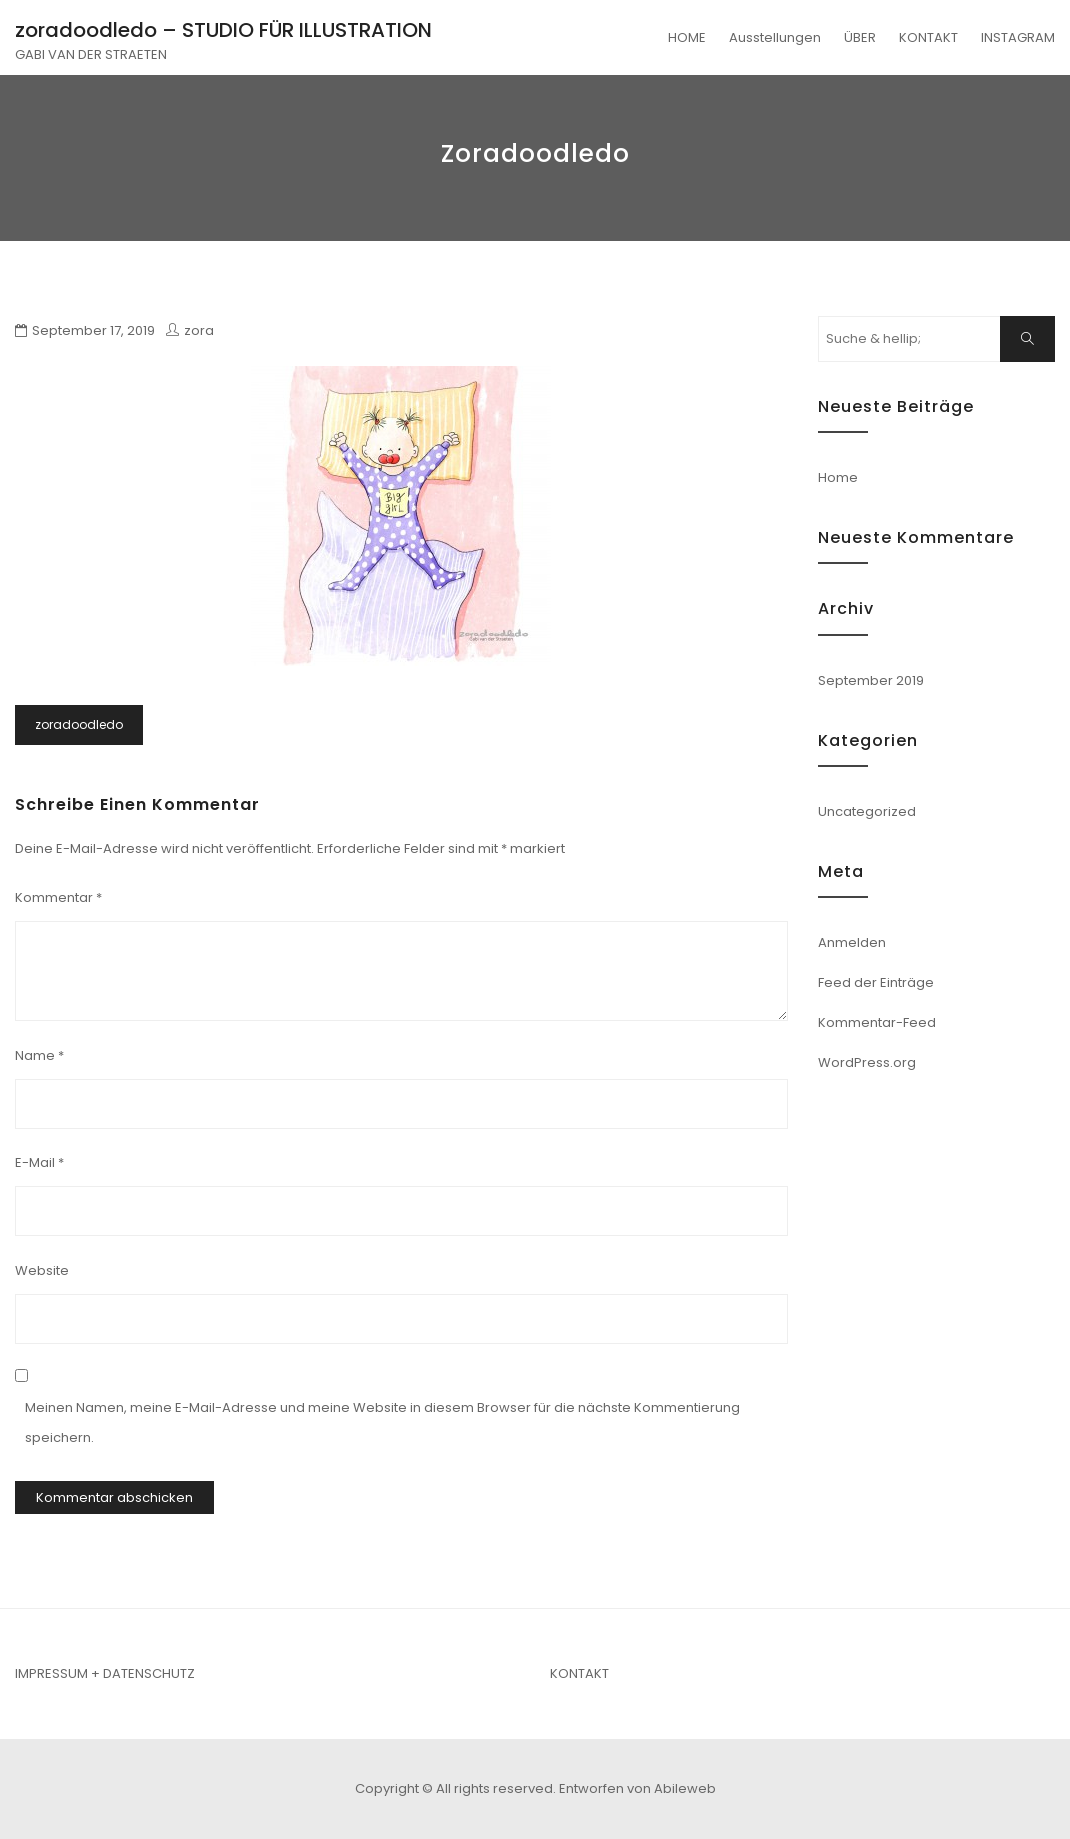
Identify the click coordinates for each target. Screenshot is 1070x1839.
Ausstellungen (775, 37)
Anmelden (852, 942)
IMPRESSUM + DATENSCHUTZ (105, 1673)
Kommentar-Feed (877, 1022)
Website (42, 1270)
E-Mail (39, 1162)
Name (39, 1055)
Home (838, 477)
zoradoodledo (79, 724)
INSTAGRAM (1018, 37)
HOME (687, 37)
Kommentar (58, 897)
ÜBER (860, 37)
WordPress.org (867, 1062)
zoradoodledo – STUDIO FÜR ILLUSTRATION (223, 30)
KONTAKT (928, 37)
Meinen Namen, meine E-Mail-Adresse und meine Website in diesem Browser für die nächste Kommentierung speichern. (382, 1422)
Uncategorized (867, 811)
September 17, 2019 (93, 330)
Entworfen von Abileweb (637, 1788)
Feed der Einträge (876, 982)
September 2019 (871, 680)
